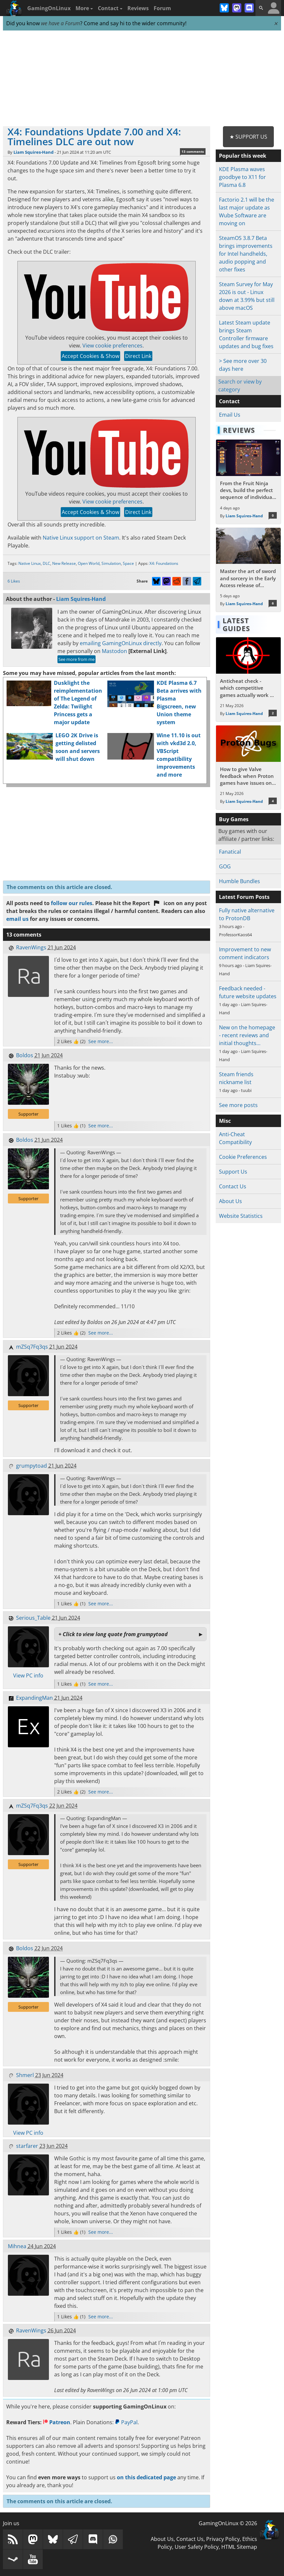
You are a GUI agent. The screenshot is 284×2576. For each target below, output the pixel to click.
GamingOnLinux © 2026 (228, 2523)
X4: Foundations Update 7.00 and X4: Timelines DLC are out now (94, 136)
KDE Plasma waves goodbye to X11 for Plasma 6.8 (242, 177)
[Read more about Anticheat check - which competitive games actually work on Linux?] (248, 679)
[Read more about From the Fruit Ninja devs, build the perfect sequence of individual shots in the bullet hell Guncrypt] (248, 482)
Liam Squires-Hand (33, 152)
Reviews (138, 8)
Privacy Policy (223, 2539)
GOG (225, 866)
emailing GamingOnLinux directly (121, 643)
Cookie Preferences (243, 1156)
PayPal (126, 2422)
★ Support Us (248, 136)
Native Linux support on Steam (81, 537)
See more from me (76, 659)
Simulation (111, 563)
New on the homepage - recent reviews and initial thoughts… (247, 1035)
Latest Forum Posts (244, 897)
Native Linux (29, 563)
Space (128, 563)
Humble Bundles (239, 881)
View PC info (28, 1675)
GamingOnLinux (49, 8)
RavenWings (31, 947)
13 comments (193, 151)
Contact (110, 8)
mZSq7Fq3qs (32, 1346)
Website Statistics (241, 1215)
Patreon (56, 2422)
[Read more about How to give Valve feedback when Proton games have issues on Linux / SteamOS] (248, 767)
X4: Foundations (163, 563)
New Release (64, 563)
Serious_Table (33, 1617)
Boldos (24, 1055)
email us (17, 918)
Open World (88, 563)
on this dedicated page (146, 2477)
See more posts (238, 1105)
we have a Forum (60, 23)
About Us (230, 1201)
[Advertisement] (142, 79)
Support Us (233, 1171)
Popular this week (242, 155)
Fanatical (230, 851)
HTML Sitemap (239, 2546)
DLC (46, 563)
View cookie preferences (112, 345)
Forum (162, 8)
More (84, 8)
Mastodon (114, 651)
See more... (100, 1041)
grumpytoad (31, 1465)
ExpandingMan (34, 1697)
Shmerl (25, 2075)
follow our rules (71, 903)
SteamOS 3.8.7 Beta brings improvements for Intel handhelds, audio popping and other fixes (246, 253)
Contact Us (232, 1186)
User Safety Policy (197, 2546)
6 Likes (14, 581)
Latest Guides (236, 624)
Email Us (229, 414)
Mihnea (17, 2246)
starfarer (27, 2146)
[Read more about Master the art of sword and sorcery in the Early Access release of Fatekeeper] (248, 570)
